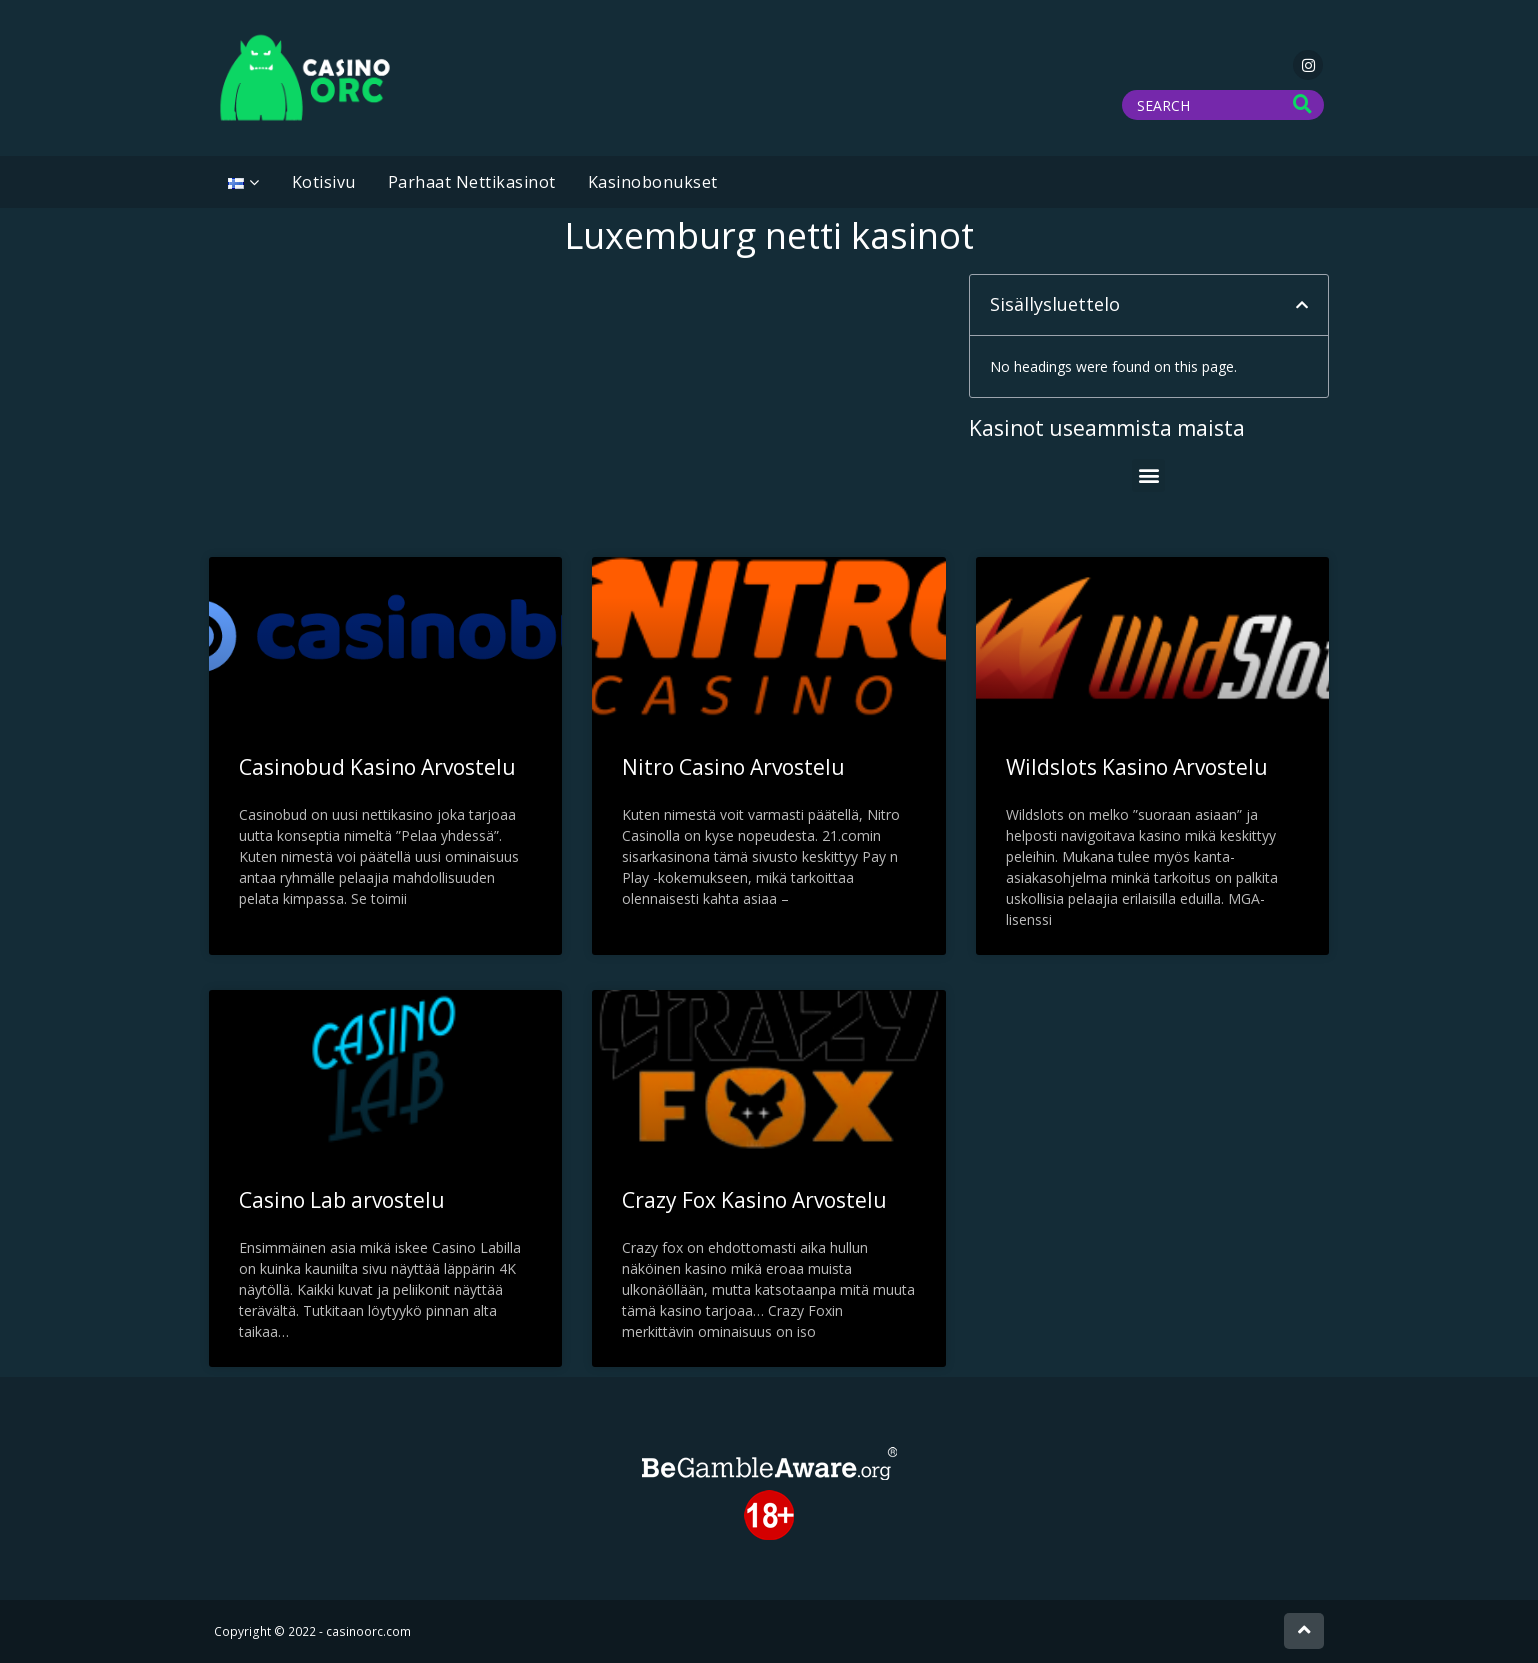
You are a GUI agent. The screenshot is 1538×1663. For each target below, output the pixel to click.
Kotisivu (324, 182)
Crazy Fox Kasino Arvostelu (754, 1200)
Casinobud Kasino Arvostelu (377, 767)
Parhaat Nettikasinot (472, 182)
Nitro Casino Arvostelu (733, 767)
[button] (1302, 305)
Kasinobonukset (653, 182)
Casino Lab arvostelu (342, 1200)
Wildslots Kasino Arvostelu (1137, 767)
